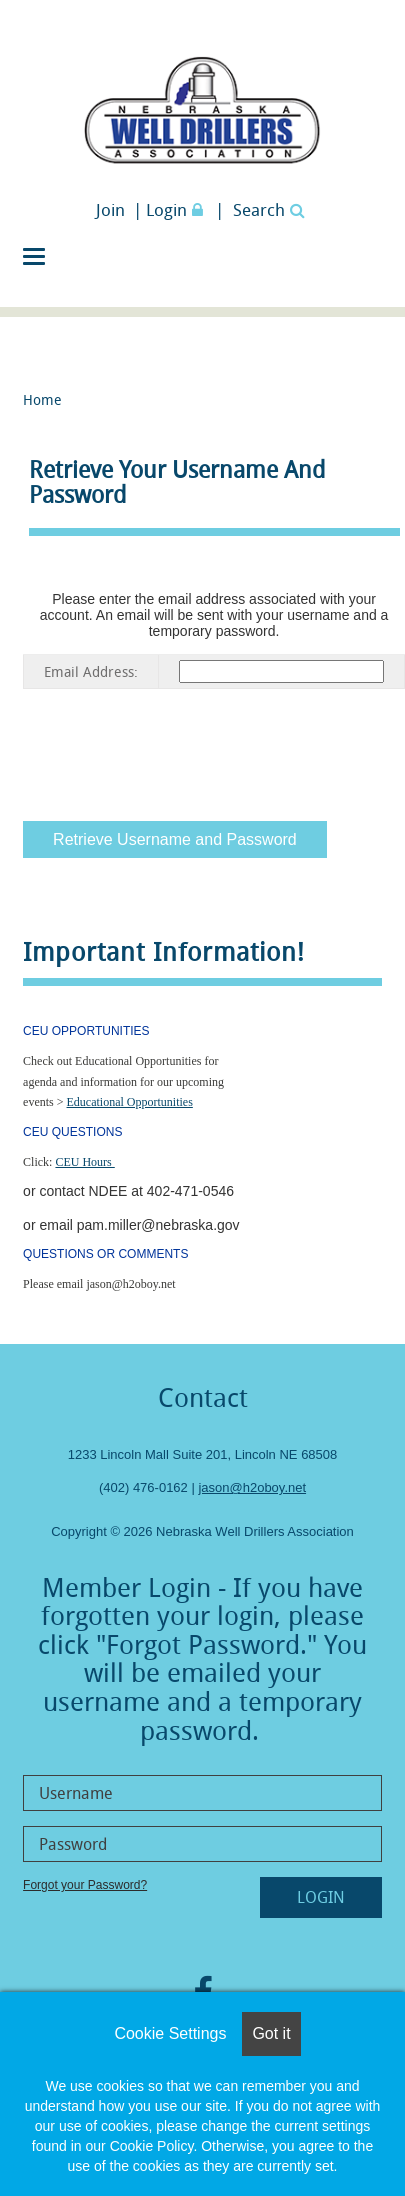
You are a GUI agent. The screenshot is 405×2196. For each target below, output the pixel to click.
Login (176, 209)
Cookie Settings (170, 2033)
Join (110, 209)
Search (269, 209)
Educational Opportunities (130, 1102)
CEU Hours (84, 1162)
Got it (271, 2033)
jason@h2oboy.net (252, 1487)
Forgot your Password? (85, 1885)
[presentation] (175, 752)
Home (42, 399)
